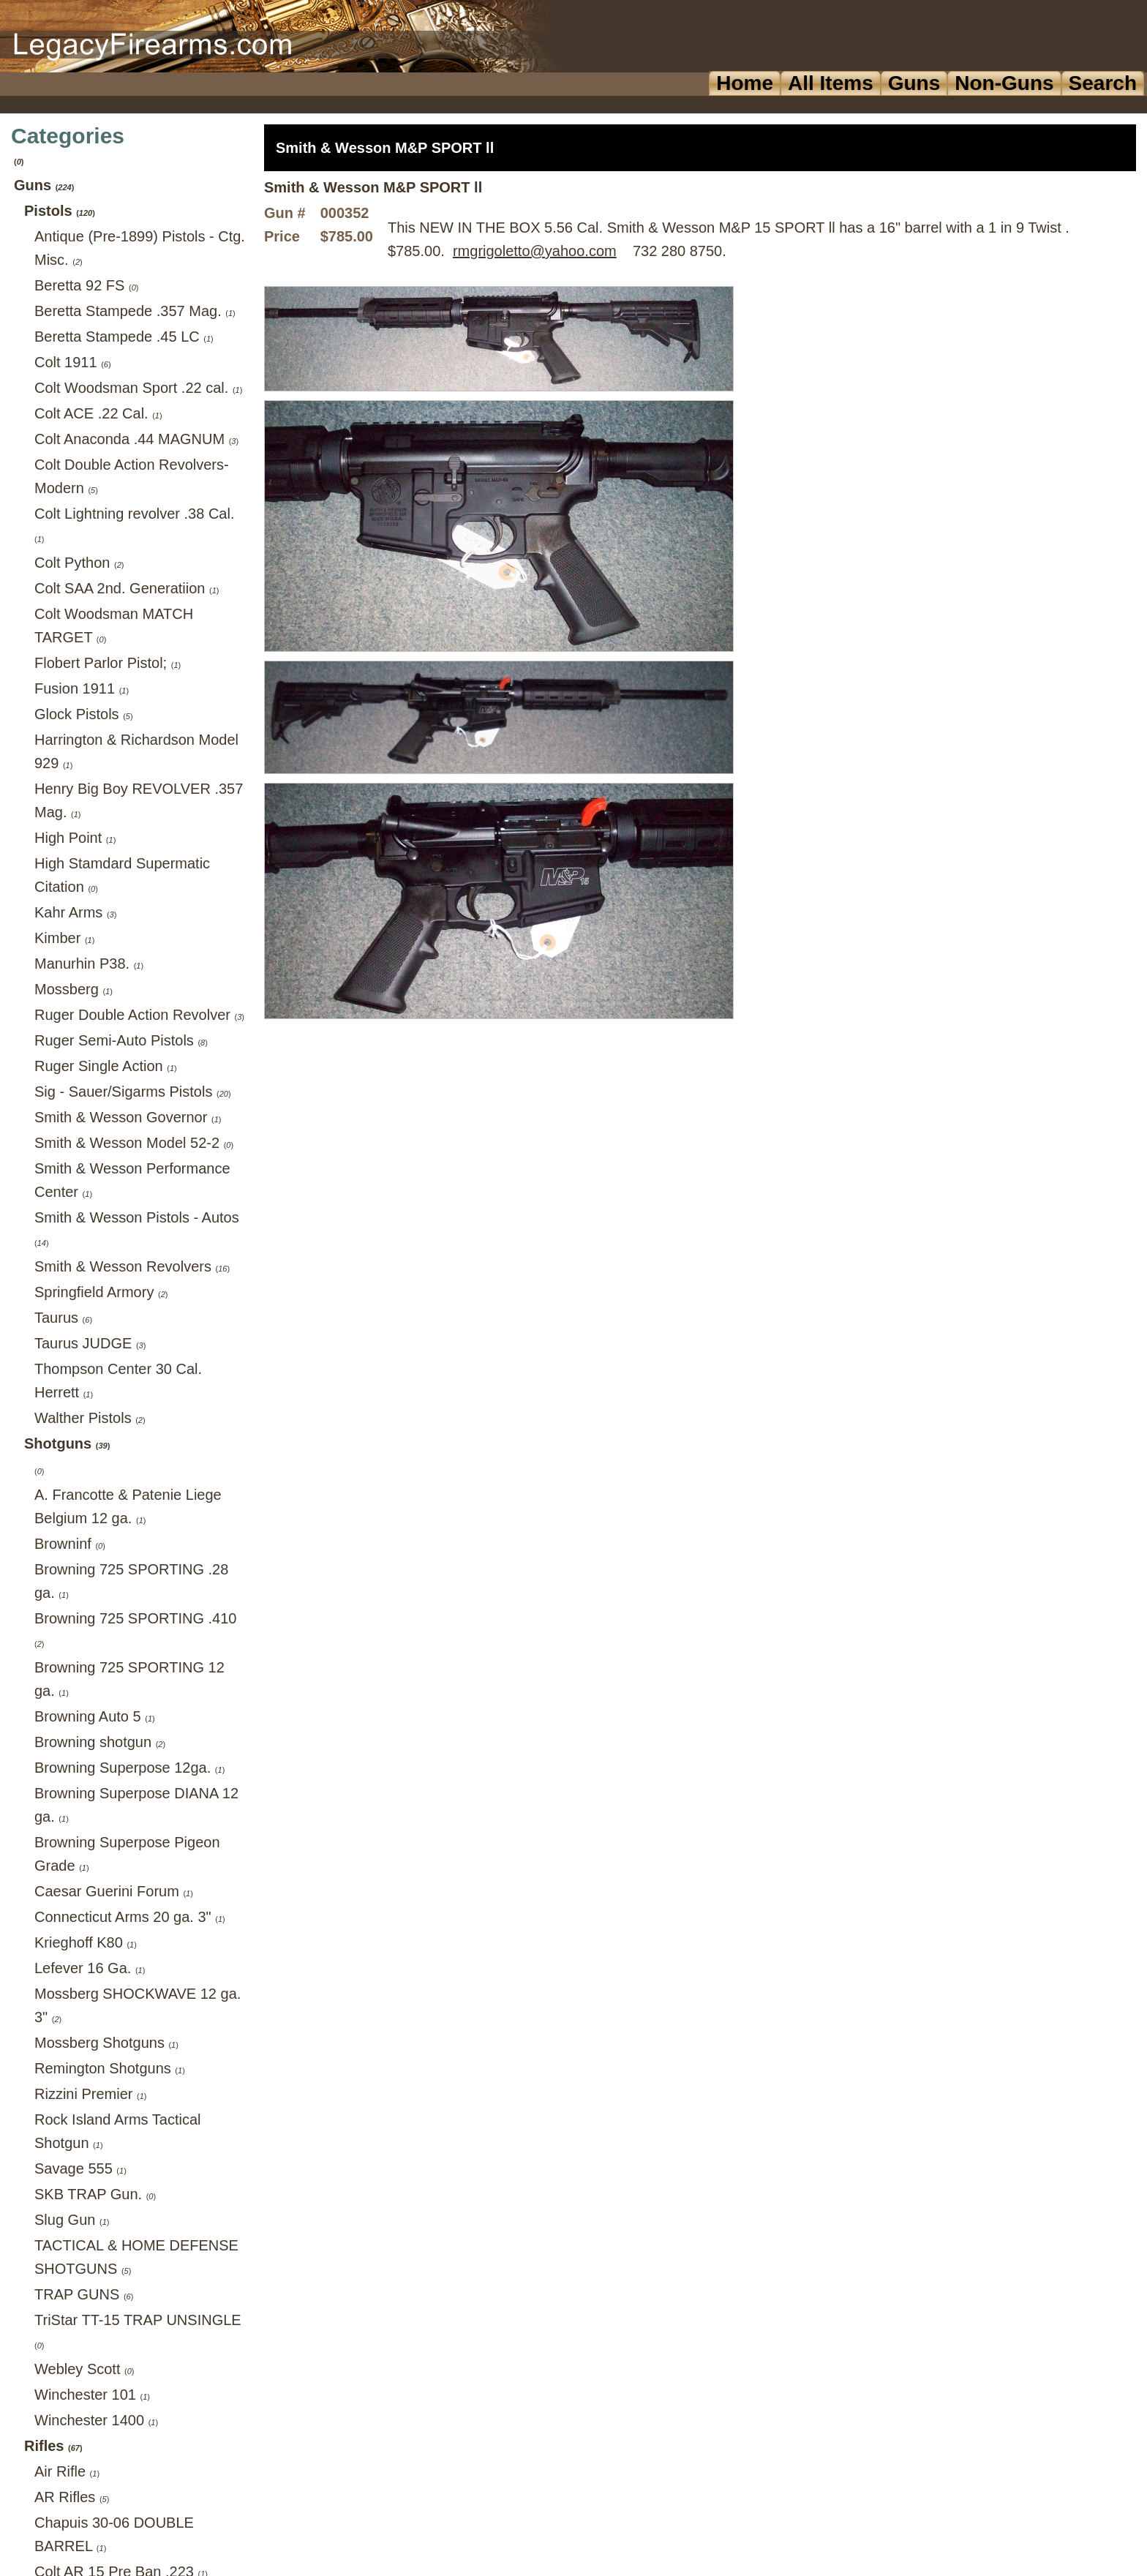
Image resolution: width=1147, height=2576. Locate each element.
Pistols (59, 211)
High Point (75, 838)
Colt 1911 (72, 362)
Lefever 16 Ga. (89, 1968)
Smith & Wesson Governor (127, 1117)
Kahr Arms (75, 912)
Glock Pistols (83, 714)
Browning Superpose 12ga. (129, 1768)
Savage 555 (80, 2168)
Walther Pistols (90, 1418)
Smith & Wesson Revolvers (132, 1266)
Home (744, 83)
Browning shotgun (99, 1742)
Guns (914, 83)
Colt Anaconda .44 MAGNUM (136, 439)
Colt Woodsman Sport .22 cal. (138, 388)
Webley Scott (84, 2369)
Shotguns (67, 1443)
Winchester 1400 (96, 2420)
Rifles (53, 2446)
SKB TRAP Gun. (95, 2194)
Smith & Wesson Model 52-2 (133, 1143)
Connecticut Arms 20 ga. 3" (129, 1917)
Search (1103, 83)
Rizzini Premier (90, 2094)
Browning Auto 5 (94, 1716)
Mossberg (73, 989)
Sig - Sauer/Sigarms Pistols (132, 1092)
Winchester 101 (92, 2395)
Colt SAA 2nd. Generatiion (126, 588)
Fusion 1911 (81, 688)
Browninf (69, 1544)
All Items (830, 83)
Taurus (63, 1318)
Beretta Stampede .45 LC (124, 336)
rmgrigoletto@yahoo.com (535, 251)
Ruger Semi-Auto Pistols (121, 1040)
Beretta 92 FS (86, 285)
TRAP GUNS (83, 2294)
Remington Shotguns (109, 2068)
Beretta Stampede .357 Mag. (135, 311)
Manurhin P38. (88, 963)
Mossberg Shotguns (106, 2043)
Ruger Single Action (105, 1066)
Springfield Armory (101, 1292)
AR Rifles (71, 2497)
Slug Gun (71, 2220)
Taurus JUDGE (90, 1343)
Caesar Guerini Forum (113, 1891)
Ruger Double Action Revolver (139, 1015)
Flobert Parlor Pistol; (107, 663)
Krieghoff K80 (85, 1942)
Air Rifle (66, 2471)
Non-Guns (1004, 83)
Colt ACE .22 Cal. (98, 413)
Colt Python (79, 563)
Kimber (64, 938)
